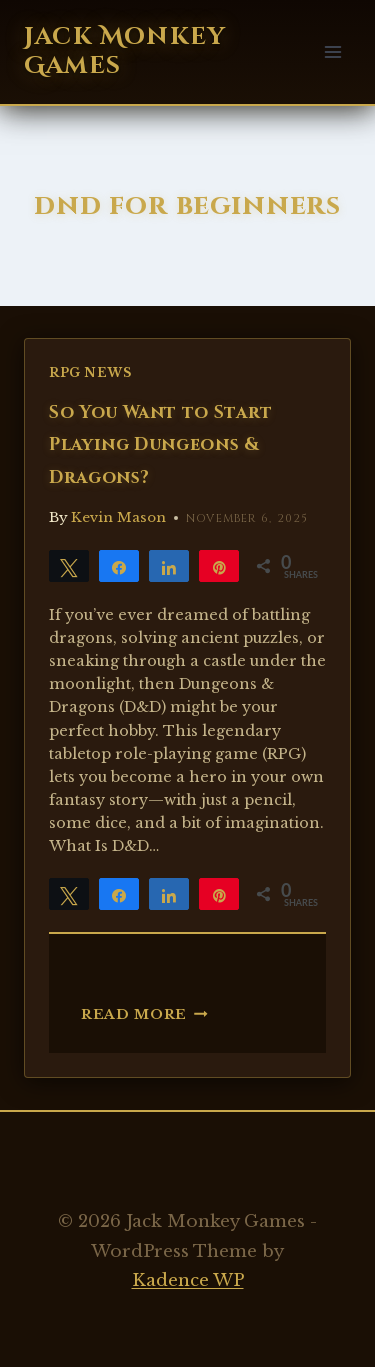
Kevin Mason (118, 517)
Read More (144, 1014)
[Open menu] (332, 51)
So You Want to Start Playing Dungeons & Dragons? (161, 445)
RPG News (90, 372)
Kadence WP (188, 1280)
